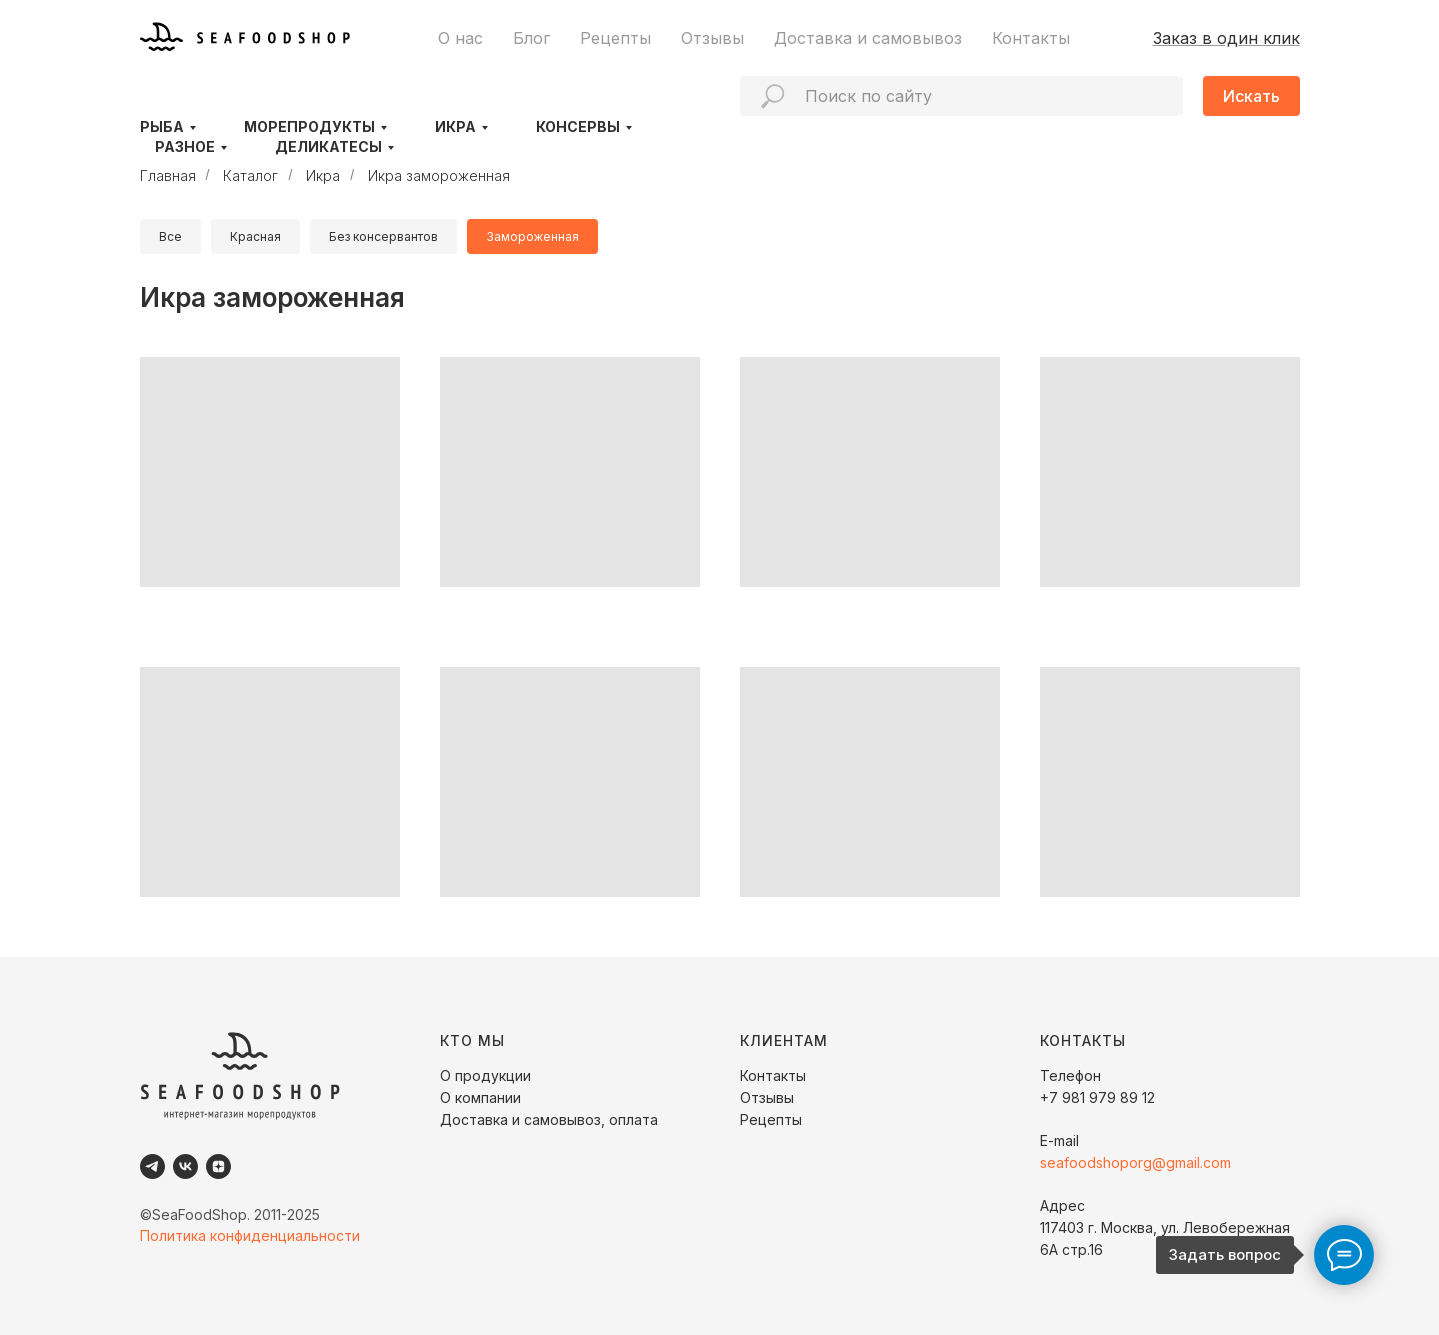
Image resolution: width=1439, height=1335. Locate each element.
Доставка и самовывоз (868, 38)
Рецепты (615, 38)
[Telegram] (152, 1166)
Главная (168, 175)
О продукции (485, 1075)
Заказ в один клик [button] (1226, 38)
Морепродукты (309, 126)
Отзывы (712, 38)
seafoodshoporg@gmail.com (1135, 1162)
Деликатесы (328, 146)
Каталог (250, 175)
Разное (185, 146)
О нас (460, 38)
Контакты (1031, 38)
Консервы (578, 126)
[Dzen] (218, 1166)
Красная (255, 236)
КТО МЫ (472, 1040)
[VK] (185, 1166)
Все (170, 236)
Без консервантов (383, 236)
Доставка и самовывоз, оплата (549, 1119)
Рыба (162, 126)
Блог (531, 38)
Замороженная (532, 236)
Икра (455, 126)
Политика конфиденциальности (250, 1235)
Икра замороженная (439, 175)
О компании (480, 1097)
